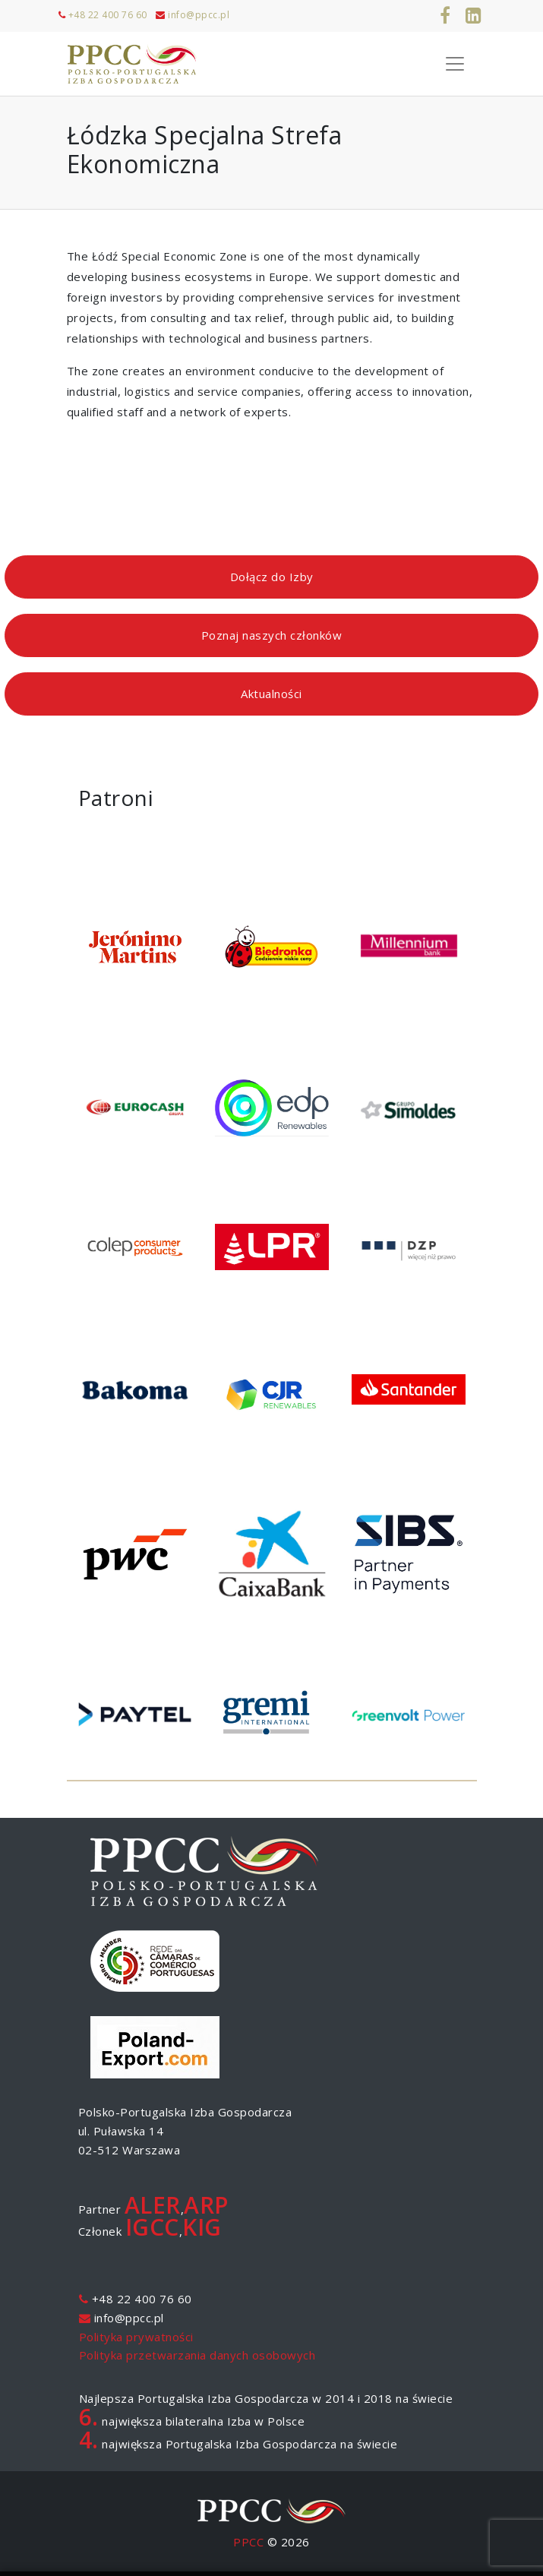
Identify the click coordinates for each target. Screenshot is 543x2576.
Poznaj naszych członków (272, 635)
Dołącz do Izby (272, 576)
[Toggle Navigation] (455, 64)
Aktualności (271, 693)
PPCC (248, 2541)
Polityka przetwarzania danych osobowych (197, 2355)
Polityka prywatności (136, 2336)
